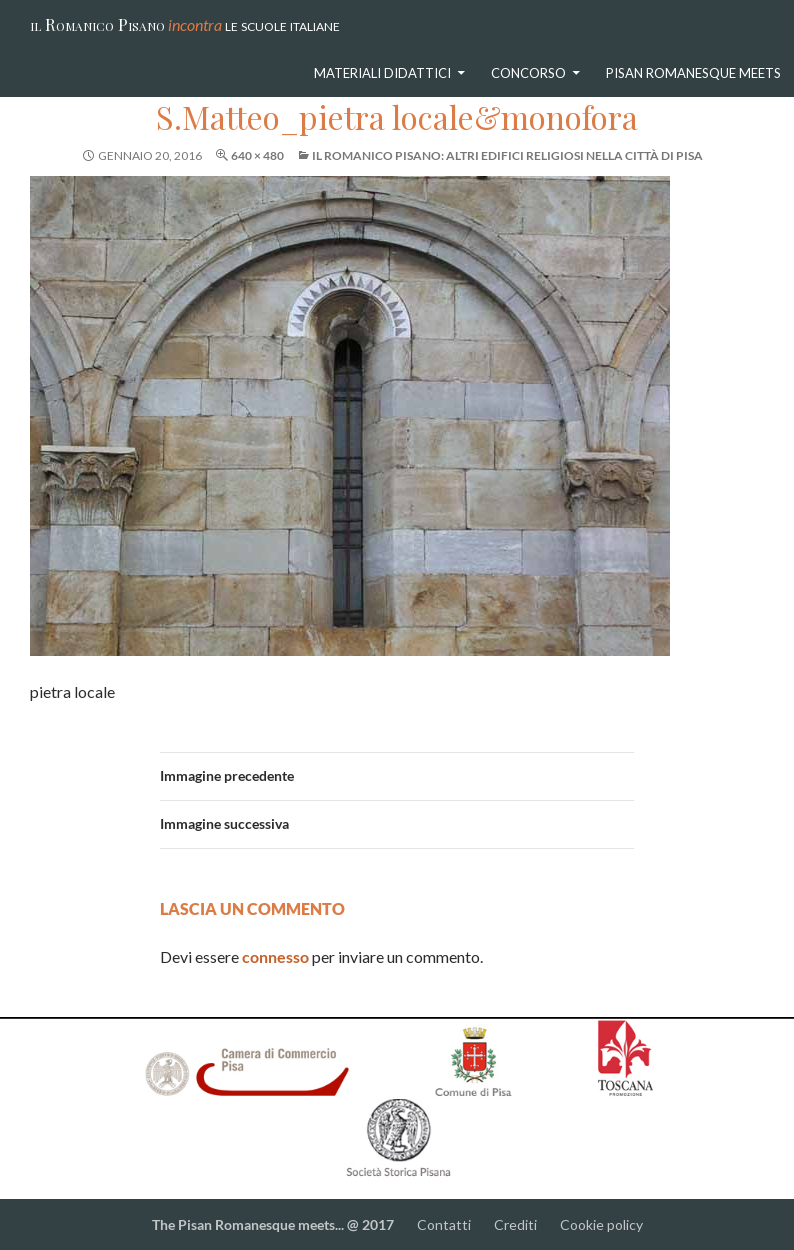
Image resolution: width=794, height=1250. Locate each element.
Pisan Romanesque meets (693, 73)
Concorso (528, 73)
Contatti (445, 1224)
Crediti (515, 1224)
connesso (275, 956)
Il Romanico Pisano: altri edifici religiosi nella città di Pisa (507, 155)
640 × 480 (257, 155)
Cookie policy (601, 1224)
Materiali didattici (382, 73)
